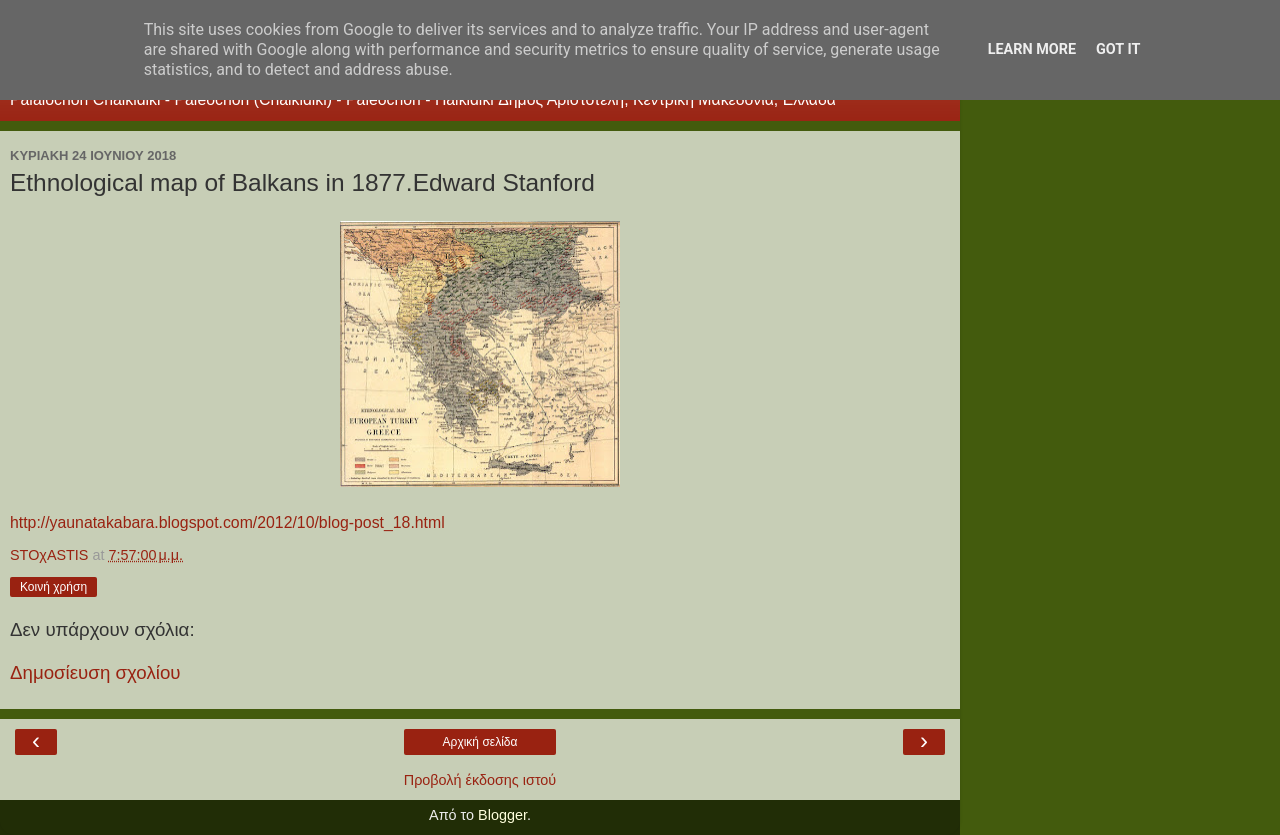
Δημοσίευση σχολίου (95, 672)
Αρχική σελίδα (480, 742)
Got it (1118, 49)
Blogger (502, 815)
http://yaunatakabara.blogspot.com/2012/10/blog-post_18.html (227, 522)
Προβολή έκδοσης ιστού (480, 780)
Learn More (1032, 49)
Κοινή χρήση (53, 587)
